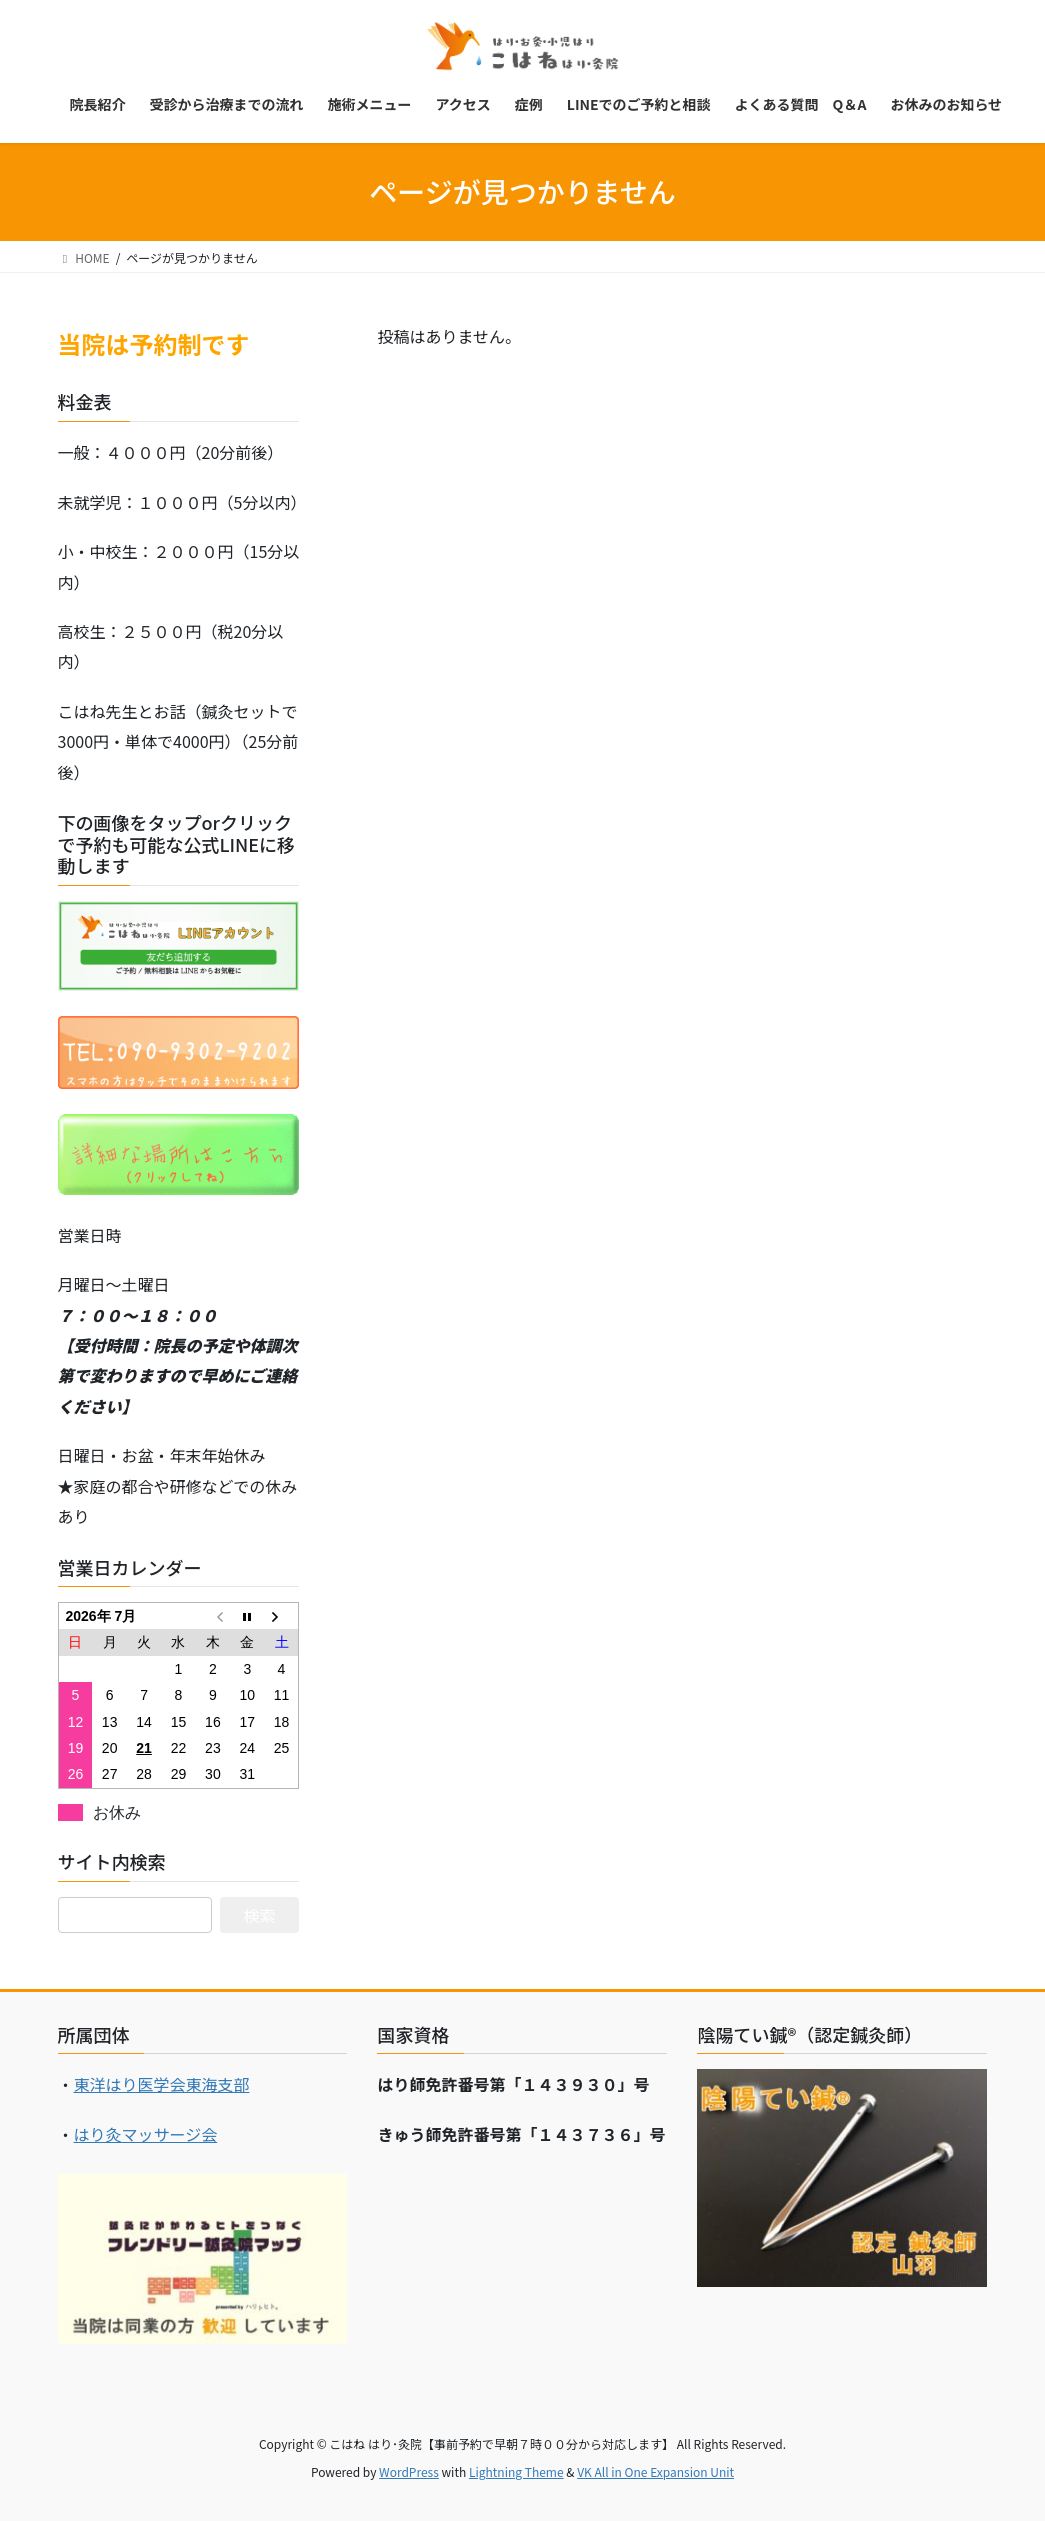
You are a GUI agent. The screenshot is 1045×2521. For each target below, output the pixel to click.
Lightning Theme (516, 2471)
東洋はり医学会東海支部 (162, 2084)
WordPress (409, 2471)
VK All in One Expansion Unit (655, 2471)
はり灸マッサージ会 (146, 2134)
